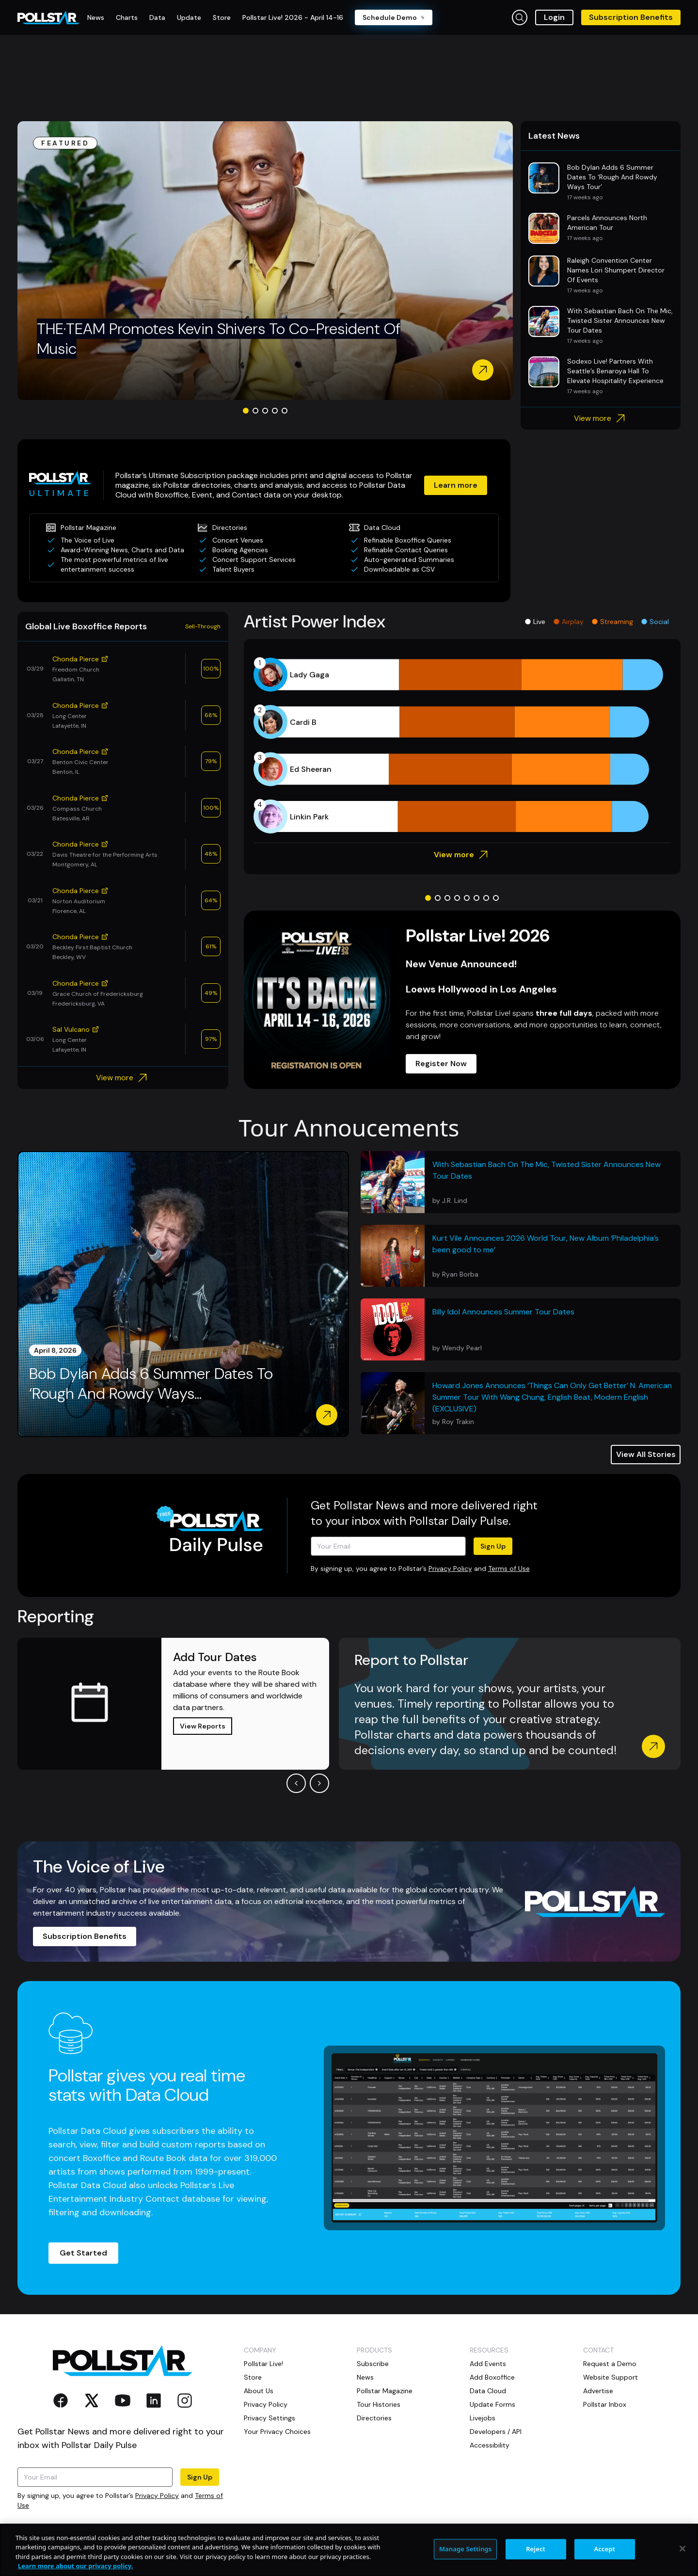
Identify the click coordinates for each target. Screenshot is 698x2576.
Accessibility (489, 2445)
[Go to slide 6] (476, 898)
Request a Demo (609, 2363)
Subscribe (373, 2363)
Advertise (598, 2390)
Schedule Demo (394, 17)
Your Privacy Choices (277, 2431)
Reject (535, 2548)
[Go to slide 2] (255, 411)
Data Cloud (488, 2390)
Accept (604, 2548)
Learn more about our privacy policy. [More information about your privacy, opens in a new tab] (75, 2565)
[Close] (682, 2548)
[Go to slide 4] (275, 411)
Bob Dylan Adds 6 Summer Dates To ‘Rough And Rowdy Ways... (151, 1384)
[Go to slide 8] (496, 898)
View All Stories (646, 1454)
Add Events (488, 2363)
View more (601, 418)
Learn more (455, 485)
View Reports (202, 1726)
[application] (462, 746)
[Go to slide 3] (265, 411)
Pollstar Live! (263, 2363)
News (365, 2377)
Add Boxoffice (492, 2377)
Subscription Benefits (631, 17)
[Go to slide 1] (246, 411)
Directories (374, 2418)
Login (554, 17)
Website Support (610, 2377)
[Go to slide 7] (486, 898)
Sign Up (493, 1546)
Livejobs (482, 2418)
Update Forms (492, 2404)
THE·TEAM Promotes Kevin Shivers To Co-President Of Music (218, 339)
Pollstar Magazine (384, 2390)
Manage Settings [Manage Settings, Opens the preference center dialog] (465, 2548)
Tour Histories (378, 2404)
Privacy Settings (269, 2418)
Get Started (83, 2253)
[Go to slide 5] (284, 411)
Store (253, 2377)
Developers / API (496, 2431)
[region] (349, 2550)
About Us (258, 2390)
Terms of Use (509, 1568)
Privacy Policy (450, 1568)
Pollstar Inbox (604, 2404)
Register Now (441, 1063)
